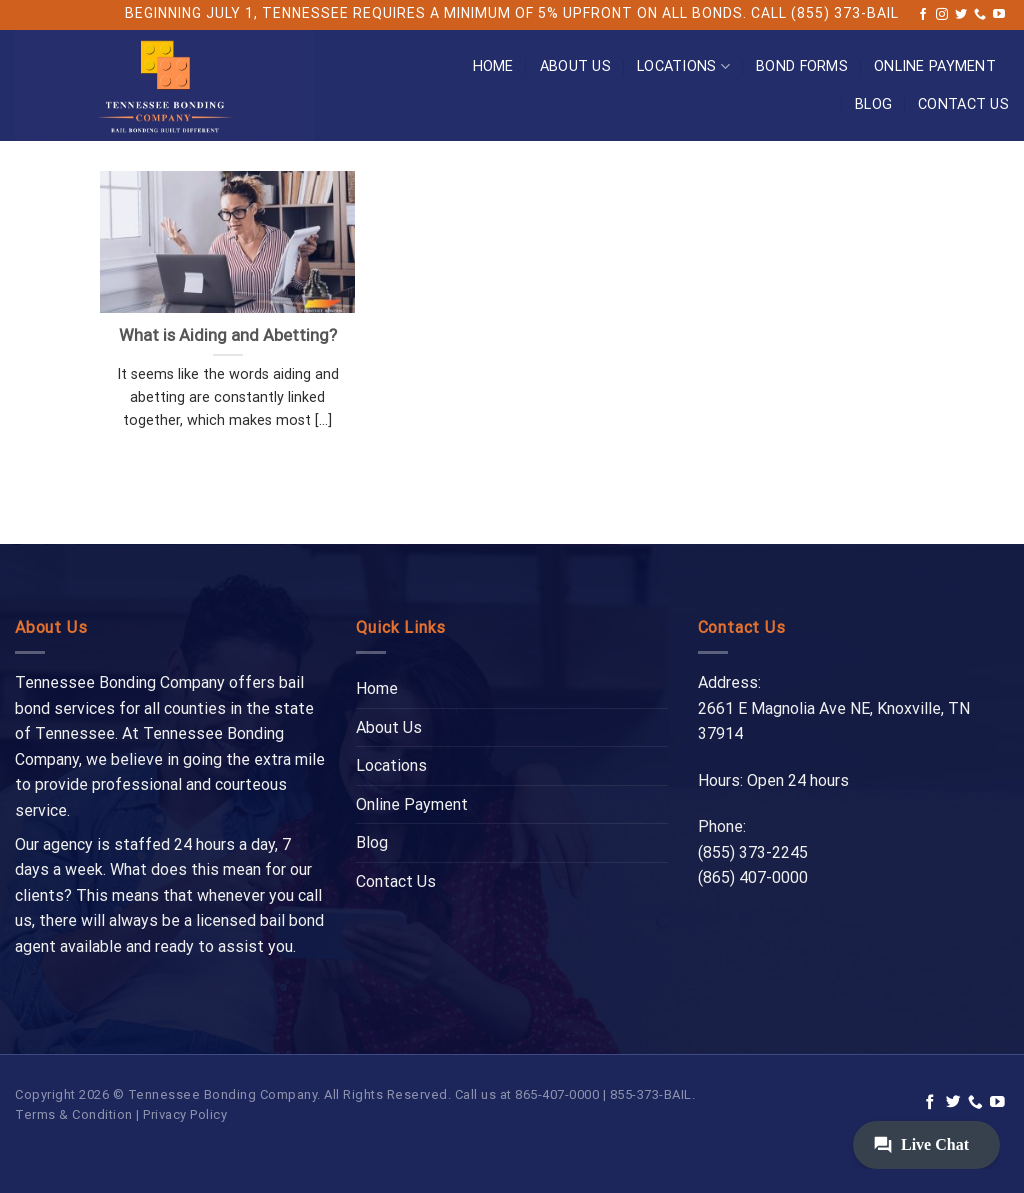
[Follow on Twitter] (961, 15)
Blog (873, 104)
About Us (575, 66)
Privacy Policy (185, 1114)
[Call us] (980, 15)
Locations (683, 66)
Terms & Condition (74, 1114)
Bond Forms (802, 66)
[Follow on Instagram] (942, 15)
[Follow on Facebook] (923, 15)
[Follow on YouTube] (999, 15)
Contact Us (963, 104)
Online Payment (935, 66)
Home (493, 66)
